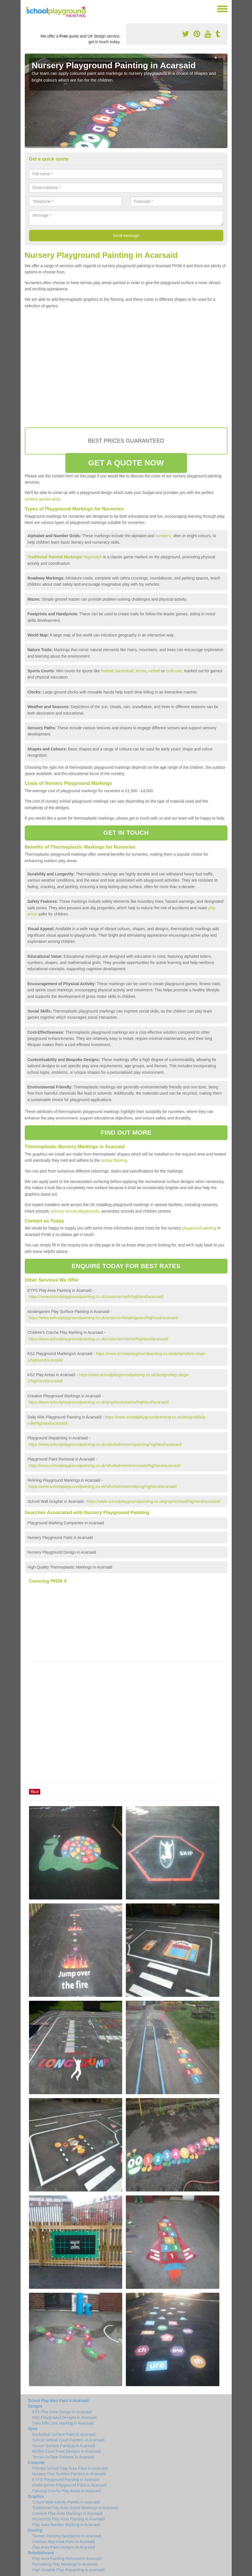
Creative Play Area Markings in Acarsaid (67, 2513)
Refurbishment (41, 2553)
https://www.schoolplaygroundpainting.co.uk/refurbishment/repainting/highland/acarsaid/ (105, 1444)
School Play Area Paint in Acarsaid (58, 2400)
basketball (124, 671)
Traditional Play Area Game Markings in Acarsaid (75, 2507)
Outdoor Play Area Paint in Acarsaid (63, 2541)
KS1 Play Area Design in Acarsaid (62, 2412)
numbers (163, 535)
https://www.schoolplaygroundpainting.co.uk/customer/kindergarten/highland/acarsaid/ (103, 1318)
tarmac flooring (114, 1160)
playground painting (199, 1228)
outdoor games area (42, 499)
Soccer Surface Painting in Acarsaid (63, 2445)
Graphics (36, 2496)
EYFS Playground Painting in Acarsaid (65, 2479)
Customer (36, 2462)
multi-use (174, 671)
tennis (141, 671)
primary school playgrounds (75, 1211)
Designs (35, 2406)
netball (154, 671)
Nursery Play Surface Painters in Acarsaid (69, 2474)
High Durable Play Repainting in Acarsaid (68, 2570)
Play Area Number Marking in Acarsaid (66, 2524)
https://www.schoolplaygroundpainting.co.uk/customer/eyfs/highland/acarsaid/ (96, 1296)
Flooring (35, 2530)
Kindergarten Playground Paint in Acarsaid (69, 2485)
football (107, 671)
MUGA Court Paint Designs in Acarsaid (66, 2451)
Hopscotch (93, 557)
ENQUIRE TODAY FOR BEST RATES (126, 1266)
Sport (32, 2428)
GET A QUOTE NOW (126, 462)
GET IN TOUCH (126, 832)
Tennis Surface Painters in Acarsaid (63, 2457)
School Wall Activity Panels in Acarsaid (66, 2502)
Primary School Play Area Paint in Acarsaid (70, 2468)
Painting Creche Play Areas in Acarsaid (66, 2491)
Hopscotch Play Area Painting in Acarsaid (68, 2519)
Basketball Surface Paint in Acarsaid (64, 2434)
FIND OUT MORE (126, 1132)
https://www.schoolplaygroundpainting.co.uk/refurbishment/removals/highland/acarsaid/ (104, 1465)
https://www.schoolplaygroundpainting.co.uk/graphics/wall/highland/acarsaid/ (153, 1501)
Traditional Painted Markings (54, 557)
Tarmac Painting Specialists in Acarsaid (66, 2536)
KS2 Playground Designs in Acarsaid (64, 2417)
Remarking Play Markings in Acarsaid (65, 2564)
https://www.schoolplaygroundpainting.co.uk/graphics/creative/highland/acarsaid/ (98, 1402)
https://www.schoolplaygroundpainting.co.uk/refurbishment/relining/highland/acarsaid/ (102, 1486)
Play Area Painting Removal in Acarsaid (67, 2558)
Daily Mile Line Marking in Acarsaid (62, 2423)
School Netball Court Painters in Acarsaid (68, 2440)
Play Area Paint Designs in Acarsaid (63, 2547)
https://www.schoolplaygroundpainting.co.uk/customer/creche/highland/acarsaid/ (98, 1339)
